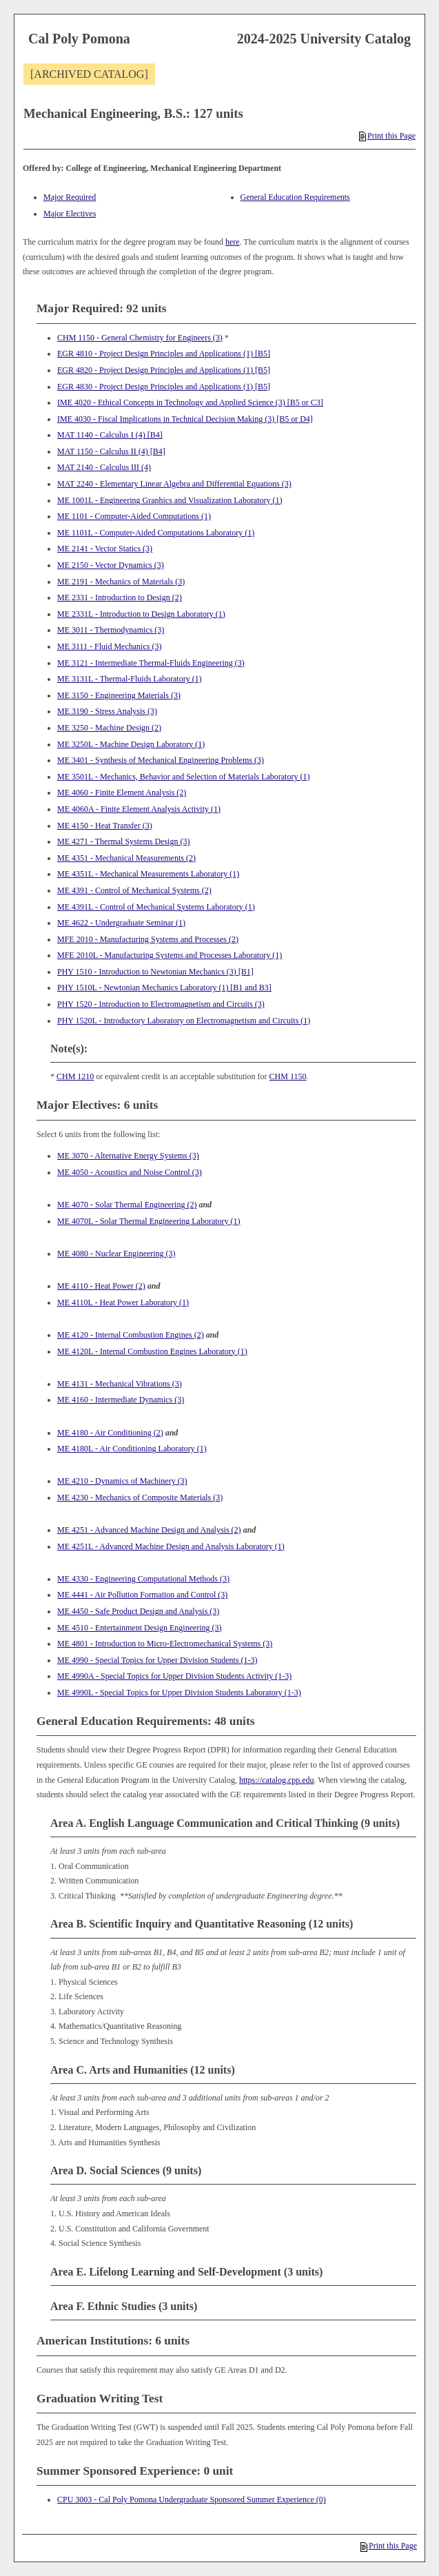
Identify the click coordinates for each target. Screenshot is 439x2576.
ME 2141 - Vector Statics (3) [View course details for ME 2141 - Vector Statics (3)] (104, 548)
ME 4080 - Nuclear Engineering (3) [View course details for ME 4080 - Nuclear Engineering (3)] (116, 1253)
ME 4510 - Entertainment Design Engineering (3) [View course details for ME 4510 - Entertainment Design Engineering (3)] (139, 1628)
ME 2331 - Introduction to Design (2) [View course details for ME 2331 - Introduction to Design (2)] (119, 597)
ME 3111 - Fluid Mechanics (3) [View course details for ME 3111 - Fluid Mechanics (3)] (109, 646)
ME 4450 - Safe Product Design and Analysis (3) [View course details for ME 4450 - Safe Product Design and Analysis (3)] (138, 1611)
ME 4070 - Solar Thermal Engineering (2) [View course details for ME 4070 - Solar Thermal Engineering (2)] (126, 1204)
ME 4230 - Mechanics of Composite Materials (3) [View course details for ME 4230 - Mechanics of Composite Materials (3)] (140, 1497)
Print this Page (387, 136)
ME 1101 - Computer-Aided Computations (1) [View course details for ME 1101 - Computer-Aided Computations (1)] (134, 516)
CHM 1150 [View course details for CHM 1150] (288, 1076)
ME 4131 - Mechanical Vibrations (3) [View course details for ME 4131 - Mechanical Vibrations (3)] (119, 1384)
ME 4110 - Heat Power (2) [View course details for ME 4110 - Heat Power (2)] (101, 1286)
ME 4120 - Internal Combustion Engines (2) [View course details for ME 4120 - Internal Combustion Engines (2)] (130, 1335)
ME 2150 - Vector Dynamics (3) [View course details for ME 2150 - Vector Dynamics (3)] (110, 565)
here (232, 242)
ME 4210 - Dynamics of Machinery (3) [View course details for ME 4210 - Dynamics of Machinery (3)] (122, 1481)
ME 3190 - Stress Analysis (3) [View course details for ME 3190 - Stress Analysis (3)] (107, 711)
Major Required (69, 197)
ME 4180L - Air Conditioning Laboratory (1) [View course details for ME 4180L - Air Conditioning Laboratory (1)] (132, 1448)
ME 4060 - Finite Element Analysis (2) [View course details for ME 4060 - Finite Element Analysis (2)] (121, 792)
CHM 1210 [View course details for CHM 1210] (75, 1076)
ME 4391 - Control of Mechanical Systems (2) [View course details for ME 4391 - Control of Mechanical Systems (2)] (134, 890)
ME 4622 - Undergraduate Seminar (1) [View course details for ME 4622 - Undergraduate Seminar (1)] (121, 923)
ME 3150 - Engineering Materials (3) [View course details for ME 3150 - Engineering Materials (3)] (119, 695)
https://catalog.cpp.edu (276, 1780)
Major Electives (69, 213)
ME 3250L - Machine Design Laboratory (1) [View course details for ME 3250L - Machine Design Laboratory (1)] (131, 744)
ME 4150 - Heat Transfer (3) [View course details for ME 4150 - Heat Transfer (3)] (104, 825)
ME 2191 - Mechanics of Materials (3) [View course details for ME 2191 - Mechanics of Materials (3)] (121, 581)
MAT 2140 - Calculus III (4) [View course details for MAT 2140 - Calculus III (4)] (104, 467)
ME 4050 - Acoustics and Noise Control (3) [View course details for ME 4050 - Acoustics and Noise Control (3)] (129, 1172)
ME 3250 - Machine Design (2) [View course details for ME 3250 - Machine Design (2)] (109, 728)
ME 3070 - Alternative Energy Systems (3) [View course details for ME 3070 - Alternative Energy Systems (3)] (128, 1156)
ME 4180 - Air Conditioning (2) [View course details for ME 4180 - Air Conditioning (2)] (110, 1433)
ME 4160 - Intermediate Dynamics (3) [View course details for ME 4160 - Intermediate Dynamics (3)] (120, 1399)
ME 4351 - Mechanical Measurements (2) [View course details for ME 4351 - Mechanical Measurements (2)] (126, 858)
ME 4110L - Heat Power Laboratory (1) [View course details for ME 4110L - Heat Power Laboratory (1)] (123, 1302)
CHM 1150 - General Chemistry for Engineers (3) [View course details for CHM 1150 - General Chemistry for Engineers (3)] (140, 338)
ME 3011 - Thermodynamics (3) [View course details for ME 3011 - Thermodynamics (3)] (110, 630)
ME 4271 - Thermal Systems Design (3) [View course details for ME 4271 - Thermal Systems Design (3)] (123, 841)
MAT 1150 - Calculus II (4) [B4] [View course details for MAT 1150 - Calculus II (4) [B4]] (111, 451)
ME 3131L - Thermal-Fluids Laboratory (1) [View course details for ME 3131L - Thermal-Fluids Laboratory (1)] (129, 679)
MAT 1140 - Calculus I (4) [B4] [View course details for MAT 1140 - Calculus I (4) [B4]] (110, 435)
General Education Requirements (295, 197)
